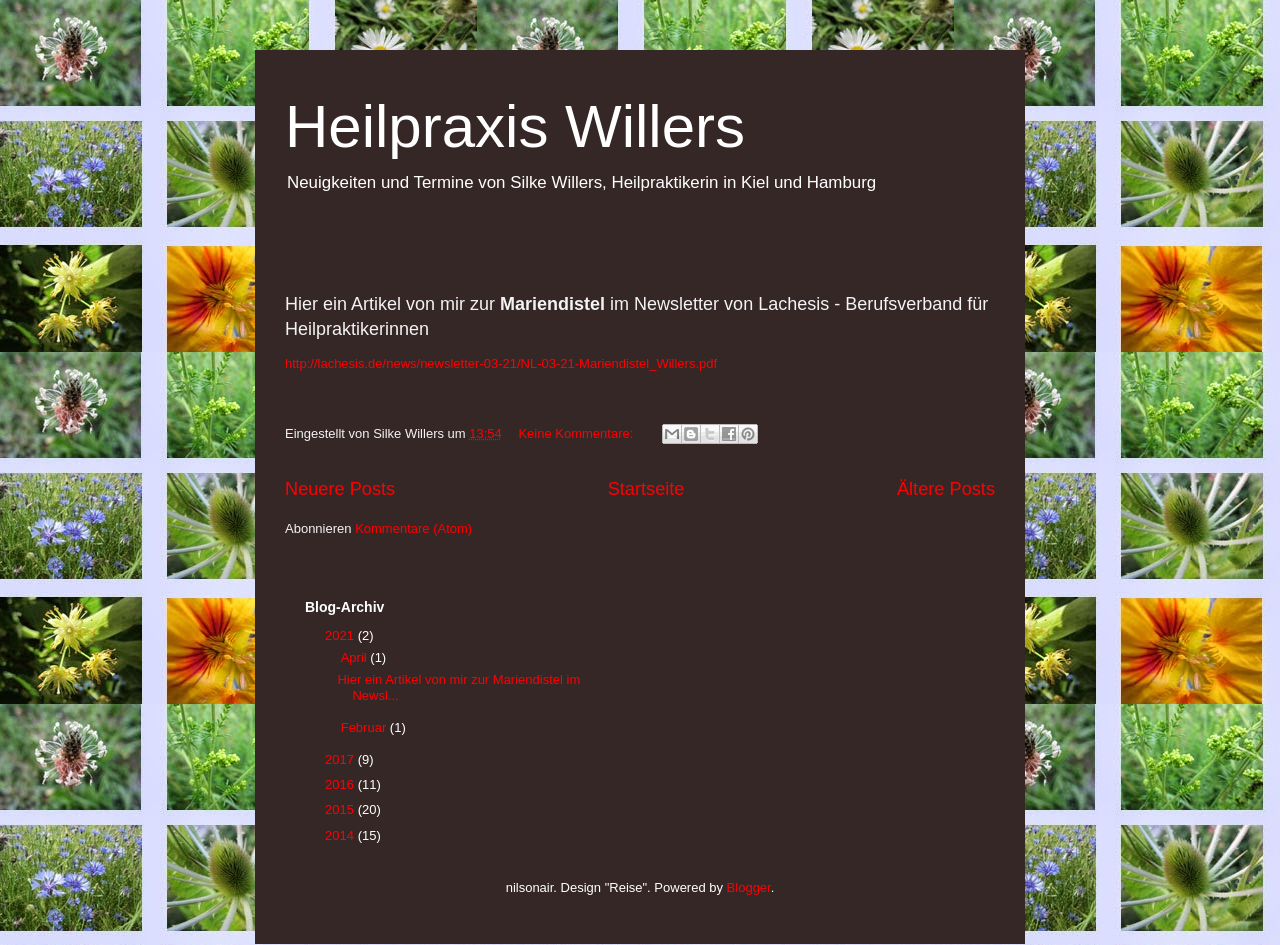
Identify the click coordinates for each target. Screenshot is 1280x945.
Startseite (646, 489)
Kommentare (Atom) (413, 528)
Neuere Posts (340, 489)
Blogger (749, 887)
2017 (341, 759)
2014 (341, 835)
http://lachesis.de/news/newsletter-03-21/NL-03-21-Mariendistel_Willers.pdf (501, 363)
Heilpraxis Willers (515, 126)
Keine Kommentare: (577, 433)
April (356, 657)
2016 (341, 784)
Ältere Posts (946, 489)
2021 (341, 635)
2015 (341, 809)
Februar (365, 727)
